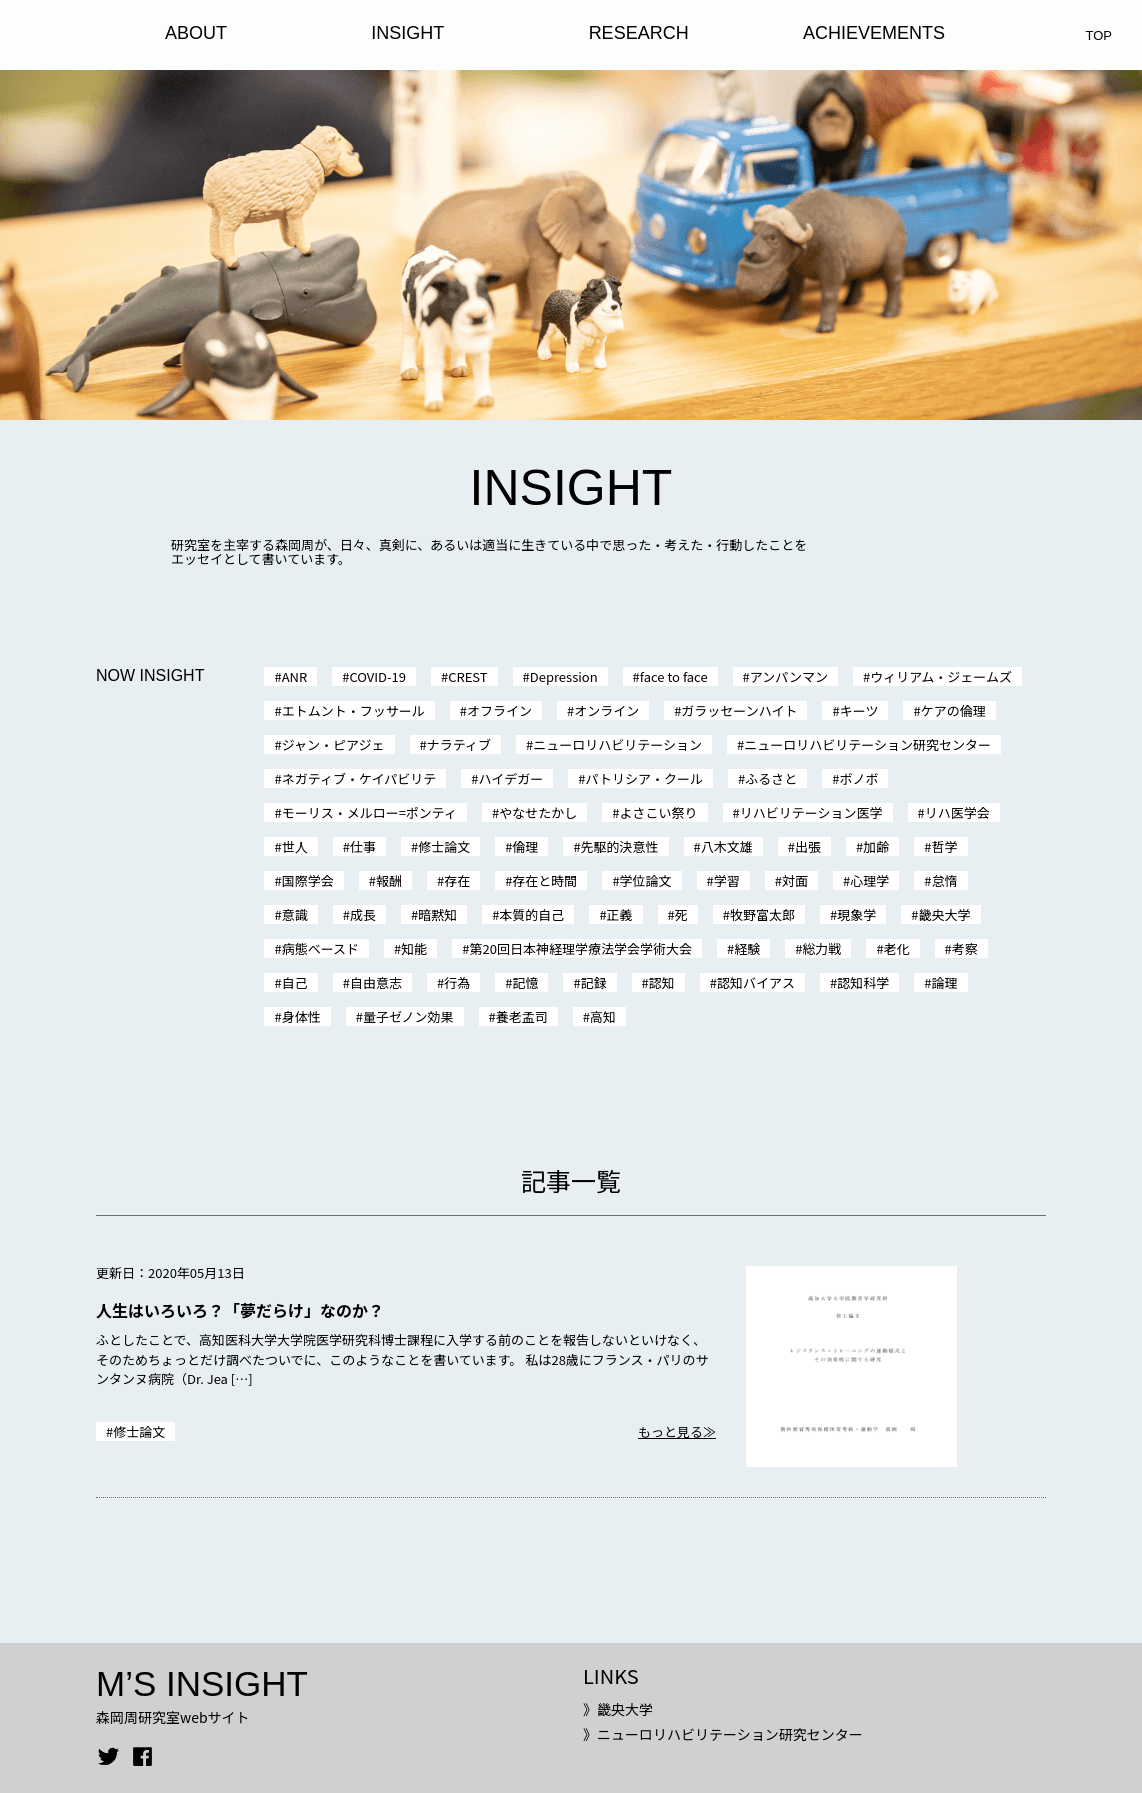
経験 (747, 948)
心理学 (869, 880)
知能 (414, 948)
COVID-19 (377, 676)
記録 (594, 982)
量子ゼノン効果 (408, 1016)
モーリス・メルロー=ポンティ (369, 812)
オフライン (499, 710)
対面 (795, 880)
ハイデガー (511, 778)
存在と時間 (544, 880)
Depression (564, 676)
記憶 (525, 982)
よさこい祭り (659, 812)
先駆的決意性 (620, 846)
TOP (1099, 35)
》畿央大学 (618, 1709)
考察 (965, 948)
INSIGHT (407, 33)
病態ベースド (320, 948)
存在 (457, 880)
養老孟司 (522, 1016)
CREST (467, 676)
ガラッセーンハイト (739, 710)
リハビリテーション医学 (811, 812)
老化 (897, 948)
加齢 (876, 846)
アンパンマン (789, 676)
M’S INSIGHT (202, 1683)
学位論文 (646, 880)
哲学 (945, 846)
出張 (808, 846)
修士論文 (444, 846)
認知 (662, 982)
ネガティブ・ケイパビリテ (359, 778)
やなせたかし (538, 812)
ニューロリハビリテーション (617, 744)
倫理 (525, 846)
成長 (363, 914)
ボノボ (858, 778)
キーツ (859, 710)
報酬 (389, 880)
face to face (674, 676)
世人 (295, 846)
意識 (295, 914)
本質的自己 (531, 914)
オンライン (606, 710)
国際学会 (308, 880)
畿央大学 (945, 914)
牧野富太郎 (762, 914)
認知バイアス (756, 982)
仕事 (363, 846)
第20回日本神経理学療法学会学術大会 (580, 948)
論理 (945, 982)
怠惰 (945, 880)
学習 (727, 880)
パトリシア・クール (644, 778)
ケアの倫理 (953, 710)
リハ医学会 (957, 812)
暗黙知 (437, 914)
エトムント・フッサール (353, 710)
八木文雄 (727, 846)
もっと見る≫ (677, 1431)
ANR (295, 676)
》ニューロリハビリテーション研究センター (723, 1734)
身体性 (301, 1016)
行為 (457, 982)
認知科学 (863, 982)
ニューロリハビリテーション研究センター (867, 744)
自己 (295, 982)
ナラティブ (459, 744)
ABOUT (196, 33)
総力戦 (821, 948)
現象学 (856, 914)
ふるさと (771, 778)
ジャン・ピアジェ (333, 744)
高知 (603, 1016)
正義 (620, 914)
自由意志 (376, 982)
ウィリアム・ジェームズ (941, 676)
